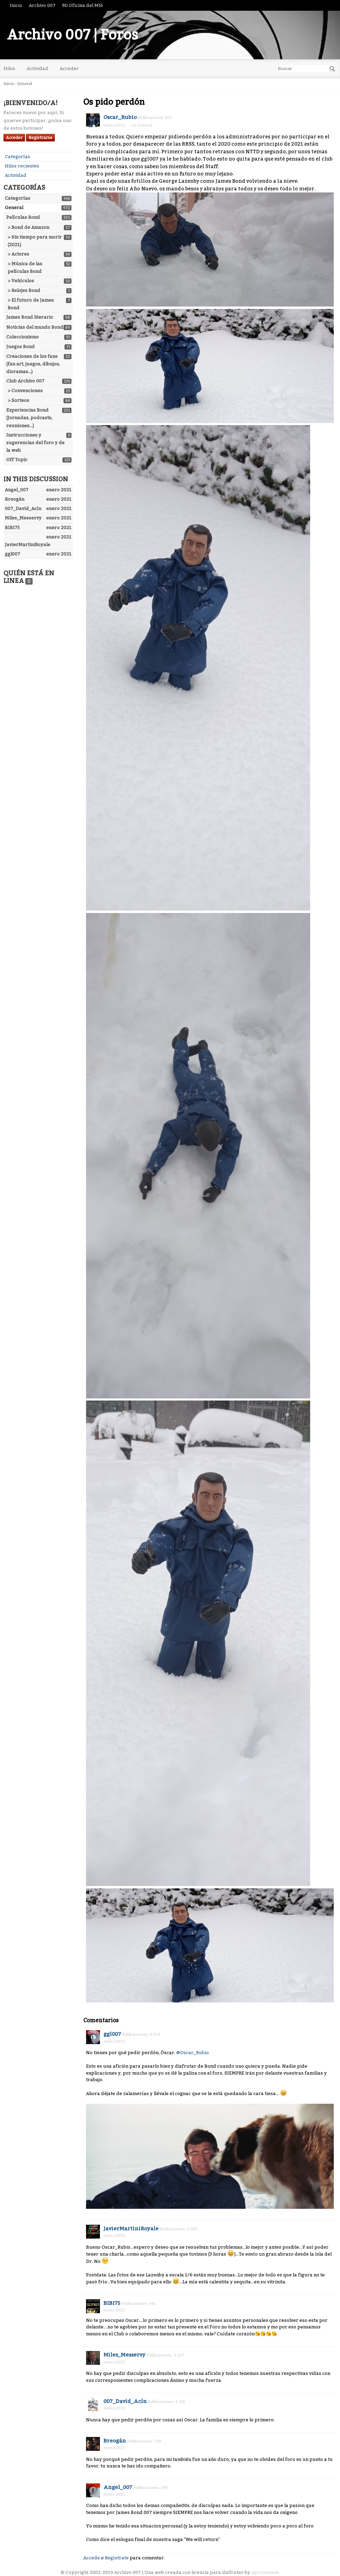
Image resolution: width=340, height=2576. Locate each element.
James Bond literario (29, 317)
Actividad (37, 68)
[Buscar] (332, 68)
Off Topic (16, 459)
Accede (91, 2557)
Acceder (69, 68)
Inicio (16, 5)
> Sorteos (18, 400)
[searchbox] (306, 68)
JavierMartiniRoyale (131, 2228)
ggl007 (112, 2034)
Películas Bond (23, 217)
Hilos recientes (22, 166)
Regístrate (117, 2557)
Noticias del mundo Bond (34, 327)
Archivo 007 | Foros (72, 35)
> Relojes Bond (24, 290)
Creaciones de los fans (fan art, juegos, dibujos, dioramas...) (33, 364)
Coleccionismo (22, 336)
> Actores (18, 254)
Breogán (114, 2441)
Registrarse (40, 137)
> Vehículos (21, 280)
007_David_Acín (125, 2401)
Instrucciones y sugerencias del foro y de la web (35, 442)
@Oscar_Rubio (192, 2052)
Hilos (9, 68)
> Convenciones (25, 390)
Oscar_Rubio (120, 117)
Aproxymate (265, 2572)
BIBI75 (111, 2303)
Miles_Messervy (124, 2355)
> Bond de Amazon (28, 227)
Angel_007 (117, 2487)
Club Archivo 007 (25, 381)
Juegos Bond (20, 346)
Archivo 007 (42, 5)
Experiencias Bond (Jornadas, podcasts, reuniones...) (29, 417)
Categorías (17, 156)
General (14, 207)
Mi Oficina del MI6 (82, 5)
